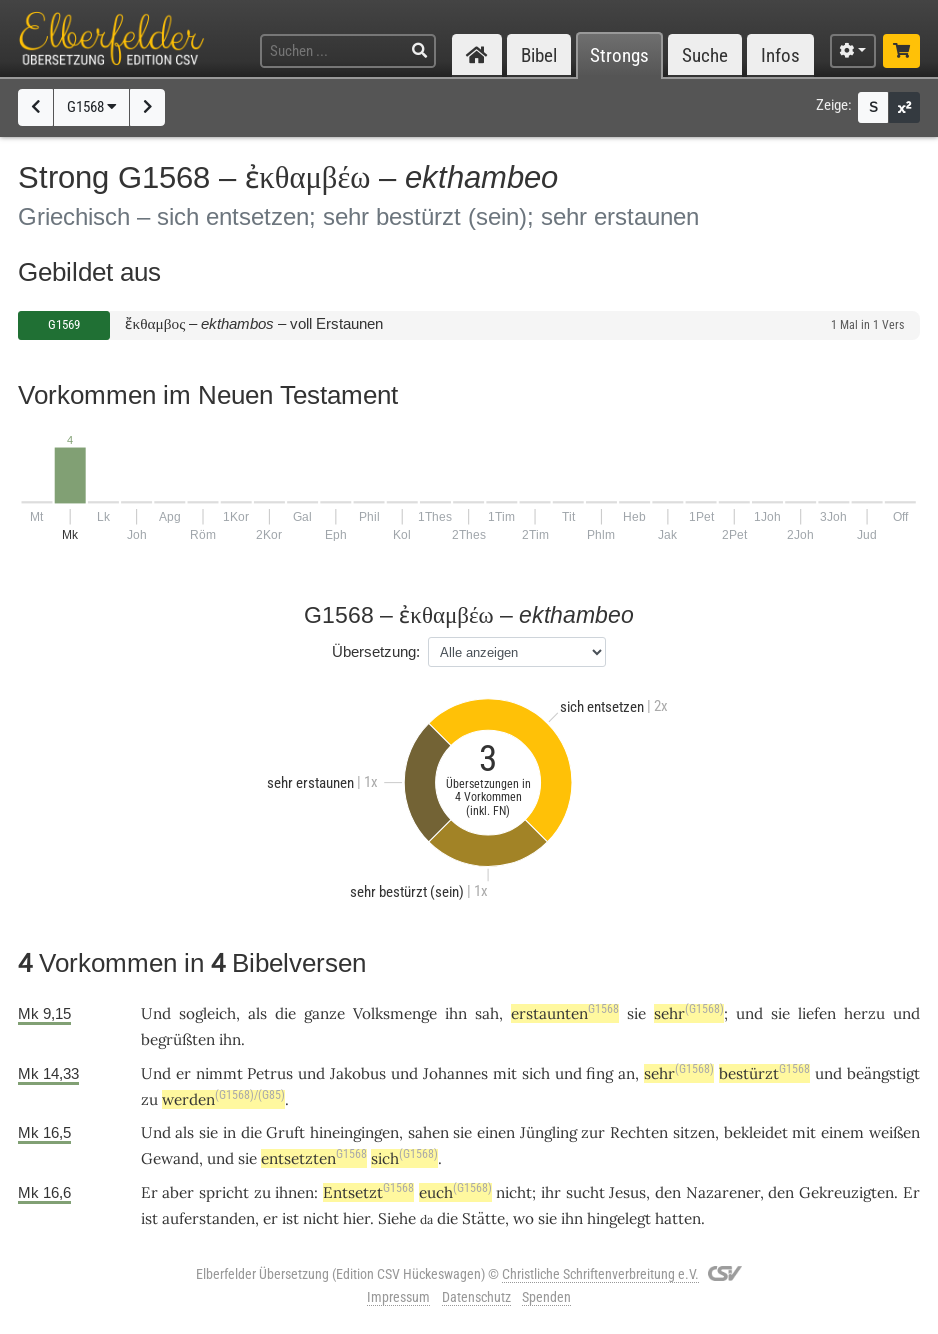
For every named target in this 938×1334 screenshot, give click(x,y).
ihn (456, 1013)
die (285, 1013)
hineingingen (354, 1132)
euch (455, 1192)
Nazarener (723, 1192)
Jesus (627, 1192)
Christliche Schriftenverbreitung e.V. (600, 1274)
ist (290, 1218)
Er (149, 1192)
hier (356, 1218)
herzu (864, 1013)
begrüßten (178, 1039)
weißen (894, 1132)
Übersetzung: (376, 651)
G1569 (64, 324)
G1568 (92, 107)
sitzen (694, 1132)
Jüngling (548, 1132)
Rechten (639, 1132)
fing (599, 1073)
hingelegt (619, 1218)
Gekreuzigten (846, 1192)
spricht (224, 1192)
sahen (428, 1132)
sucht (585, 1192)
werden (208, 1099)
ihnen (294, 1192)
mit (505, 1073)
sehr (689, 1013)
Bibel (539, 55)
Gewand (170, 1158)
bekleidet (756, 1132)
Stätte (483, 1218)
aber (178, 1192)
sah (487, 1013)
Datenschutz (476, 1297)
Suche (705, 55)
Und (156, 1013)
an (626, 1073)
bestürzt (764, 1073)
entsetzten (314, 1158)
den (668, 1192)
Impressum (398, 1297)
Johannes (455, 1073)
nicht (514, 1192)
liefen (817, 1013)
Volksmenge (395, 1013)
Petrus (270, 1073)
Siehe (397, 1218)
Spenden (546, 1297)
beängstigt (883, 1073)
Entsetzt (368, 1192)
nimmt (219, 1073)
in (229, 1132)
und (749, 1013)
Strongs (619, 55)
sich (536, 1073)
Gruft (285, 1132)
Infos (780, 55)
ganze (324, 1013)
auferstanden (208, 1218)
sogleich (207, 1013)
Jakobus (358, 1073)
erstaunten (565, 1013)
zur (593, 1132)
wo (523, 1218)
